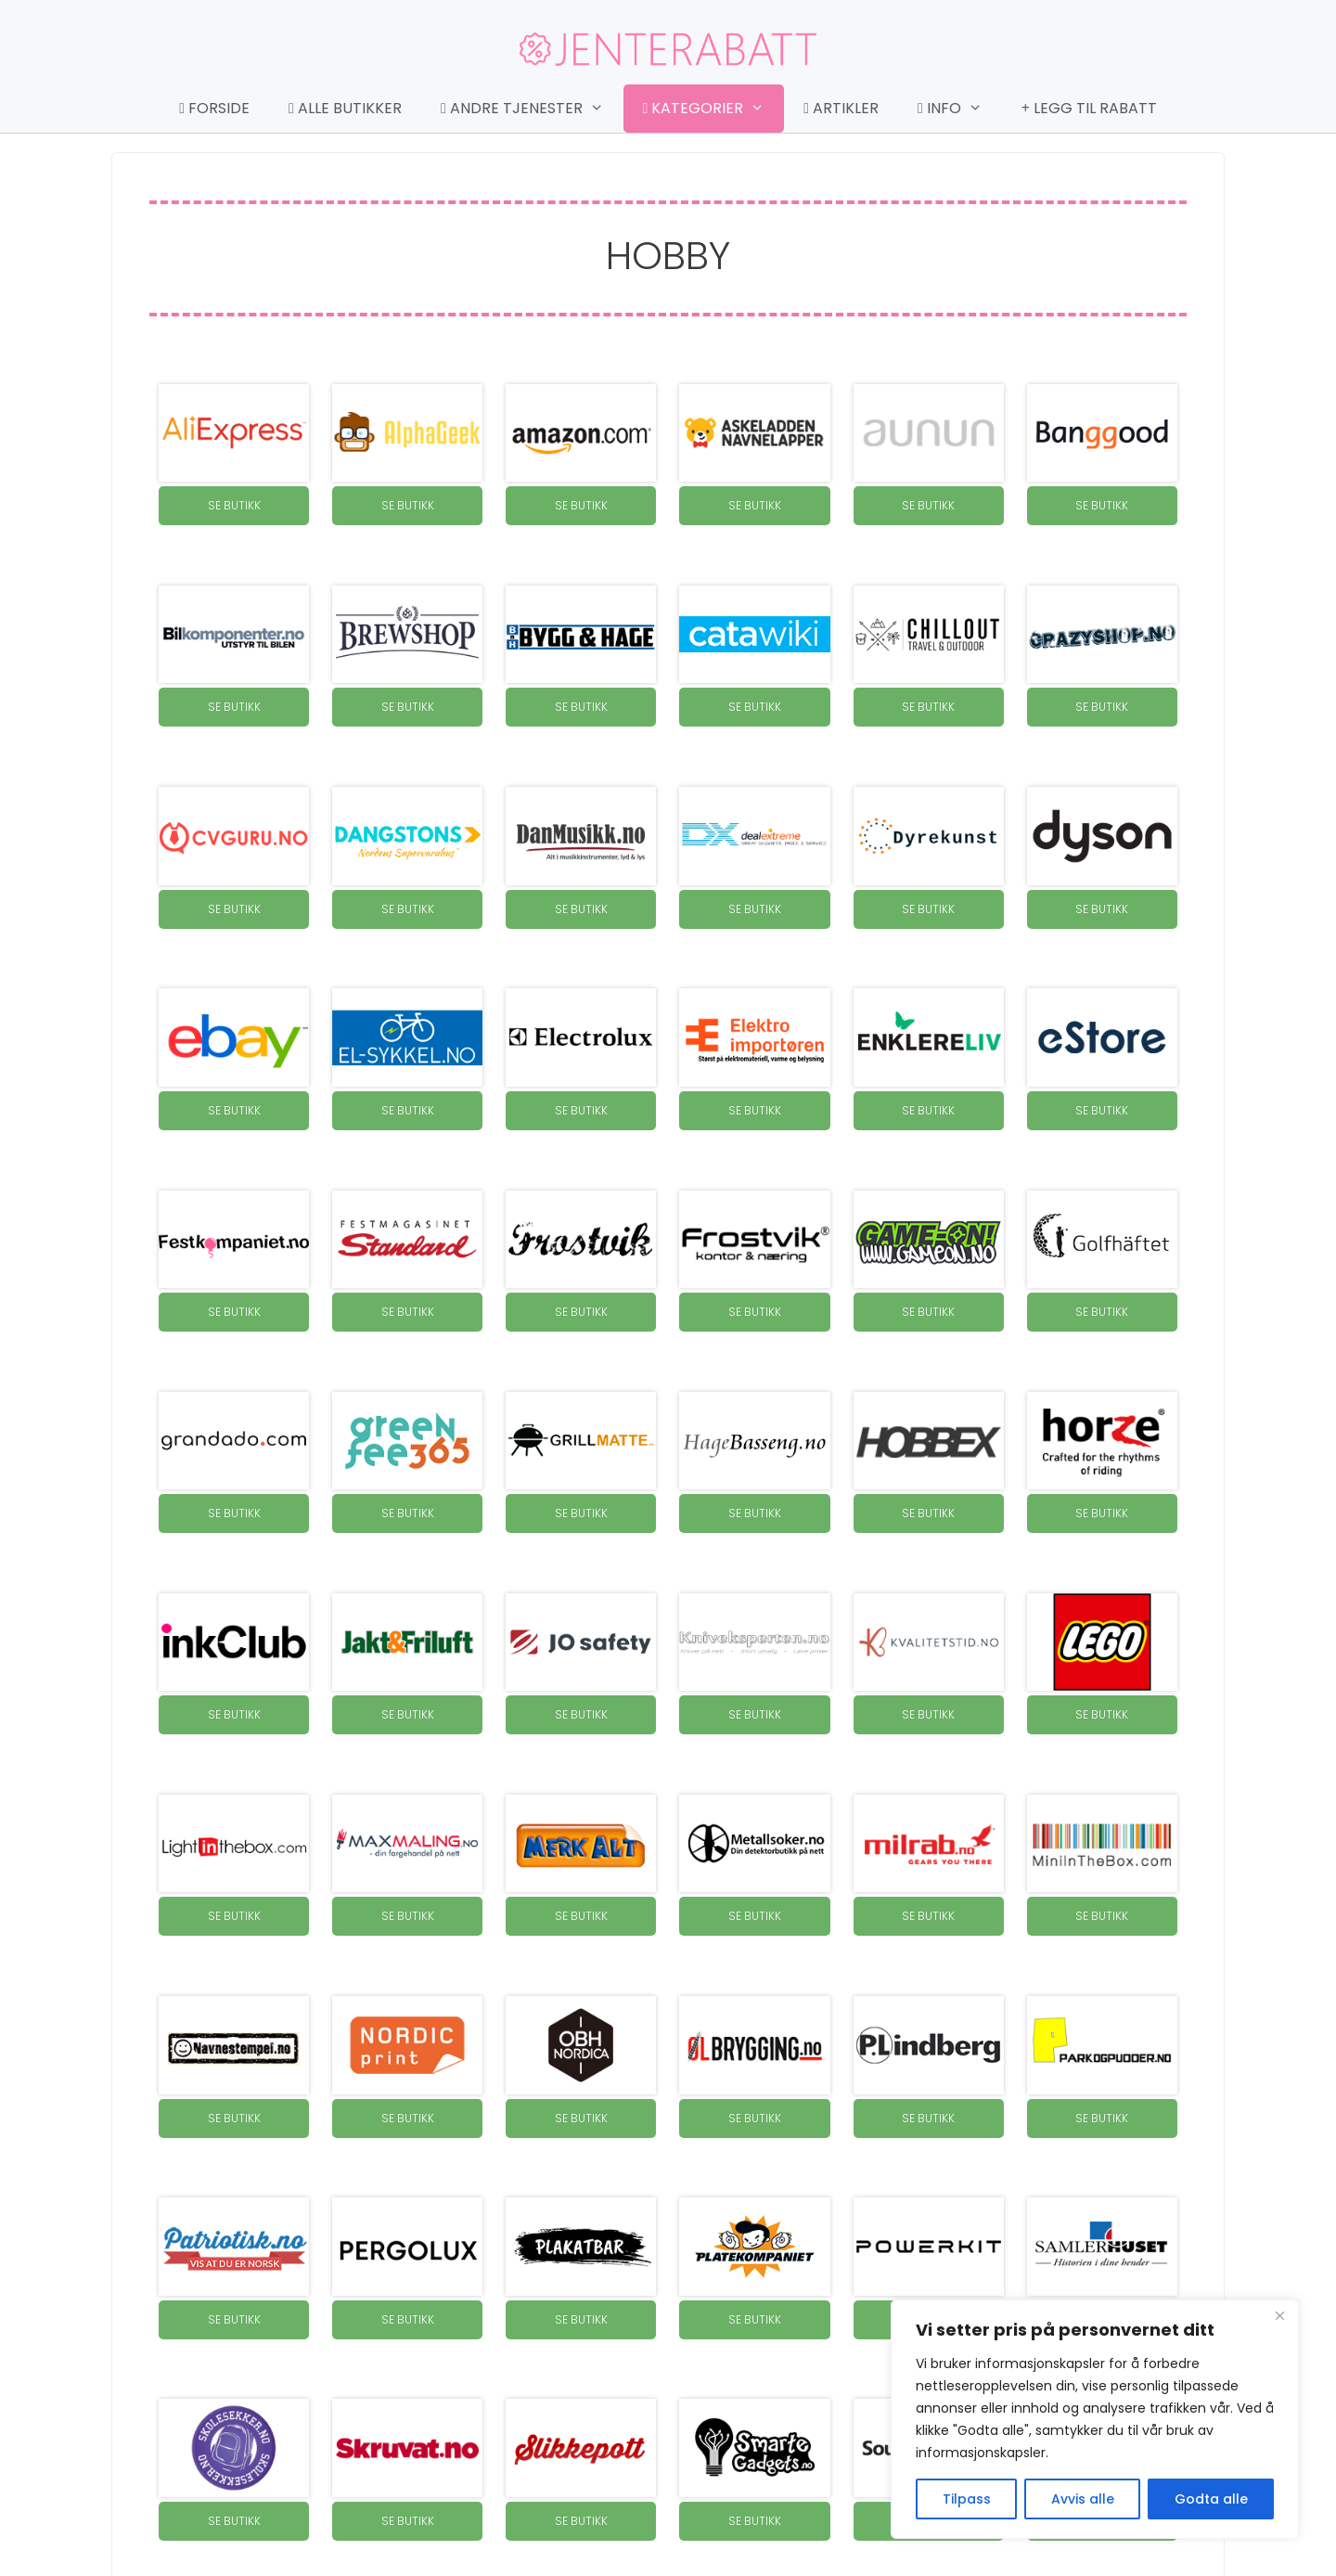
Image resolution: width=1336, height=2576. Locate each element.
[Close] (1279, 2315)
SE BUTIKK (234, 505)
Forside (214, 108)
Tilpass (967, 2499)
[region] (1095, 2419)
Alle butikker (345, 108)
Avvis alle (1082, 2499)
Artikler (841, 108)
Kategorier (713, 108)
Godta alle (1211, 2499)
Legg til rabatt (1089, 108)
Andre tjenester (532, 108)
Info (959, 108)
